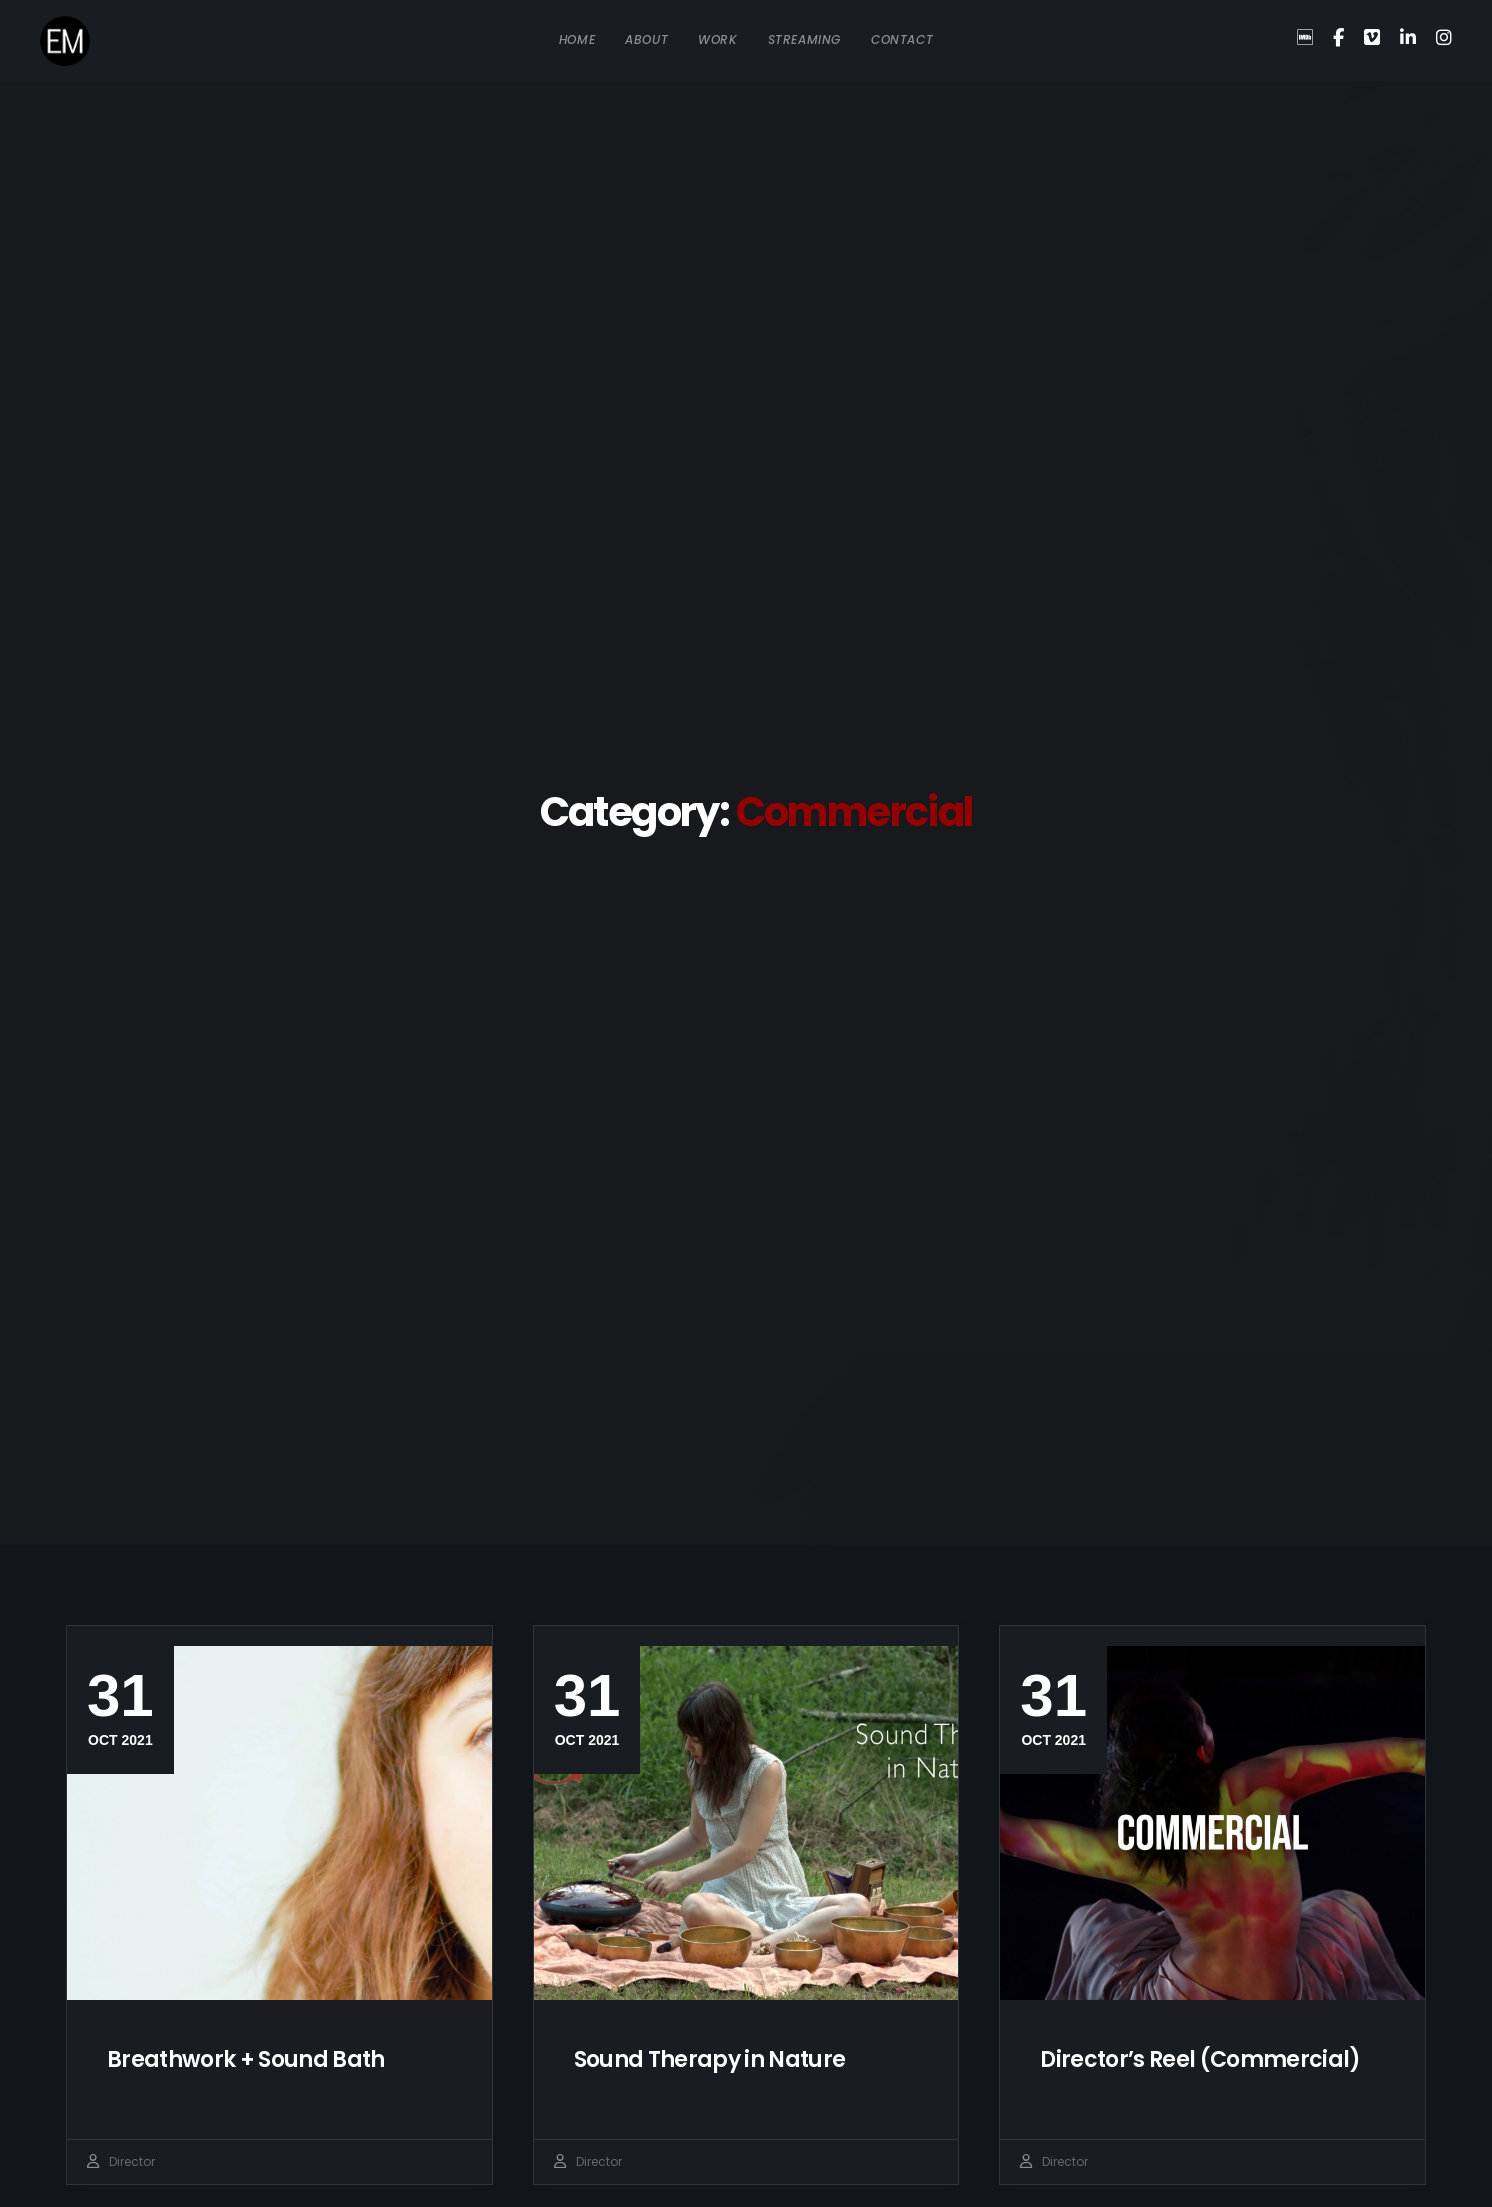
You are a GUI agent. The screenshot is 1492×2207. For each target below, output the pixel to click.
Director (132, 2161)
